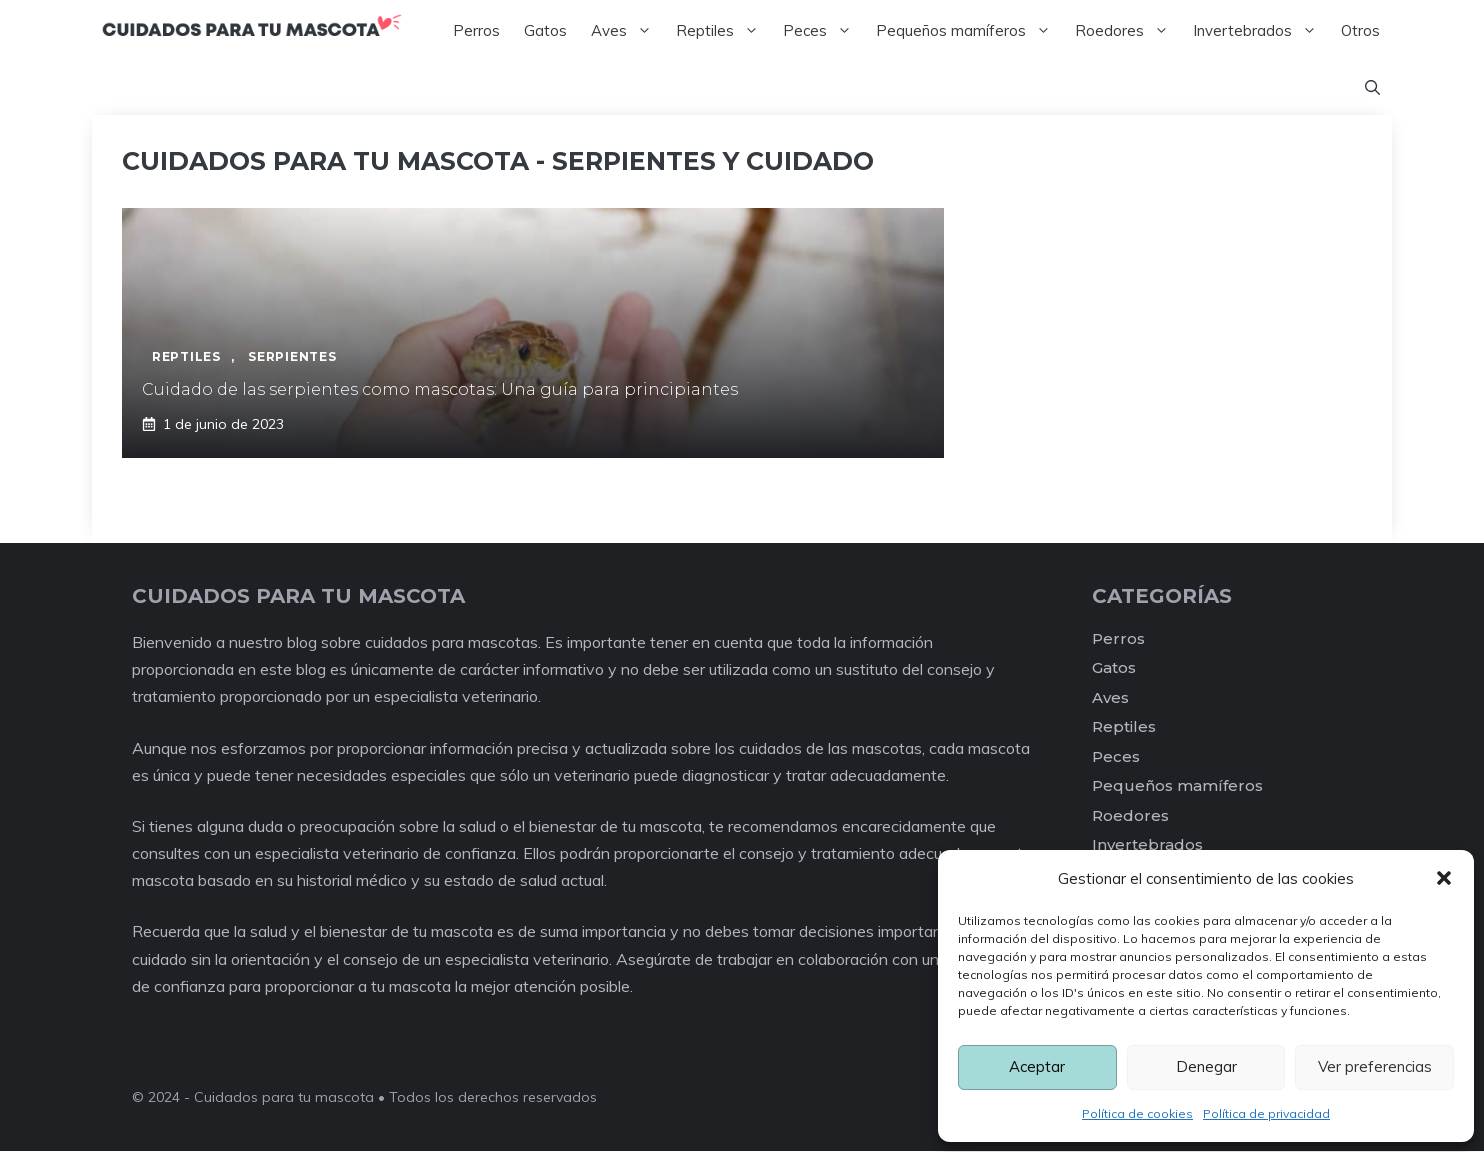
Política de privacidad (1266, 1113)
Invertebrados (1261, 31)
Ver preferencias (1375, 1066)
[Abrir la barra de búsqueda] (1372, 89)
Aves (627, 31)
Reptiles (723, 31)
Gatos (545, 30)
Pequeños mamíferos (969, 31)
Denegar (1206, 1066)
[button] (1444, 878)
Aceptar (1037, 1066)
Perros (476, 30)
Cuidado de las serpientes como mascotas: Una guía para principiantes (440, 390)
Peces (823, 31)
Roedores (1128, 31)
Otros (1360, 30)
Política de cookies (1137, 1113)
